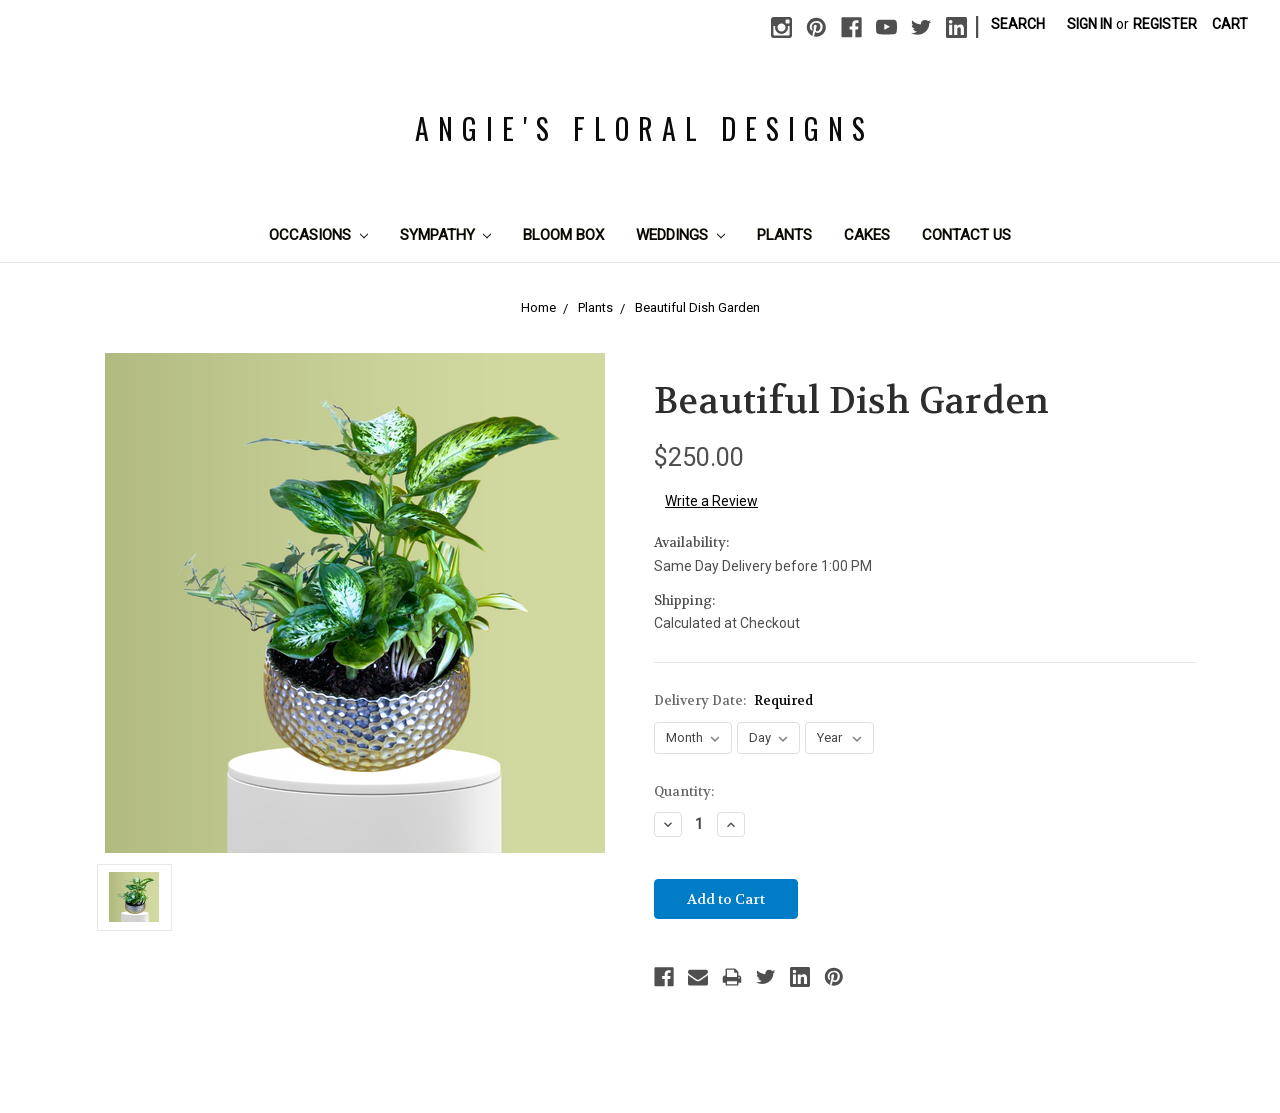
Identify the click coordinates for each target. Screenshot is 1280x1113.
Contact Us (966, 235)
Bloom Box (563, 235)
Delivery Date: (733, 700)
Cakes (867, 235)
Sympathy (446, 235)
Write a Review (711, 501)
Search (1018, 24)
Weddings (680, 235)
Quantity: (684, 791)
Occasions (318, 235)
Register (1165, 24)
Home (538, 307)
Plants (784, 235)
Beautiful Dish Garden (697, 307)
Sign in (1089, 24)
